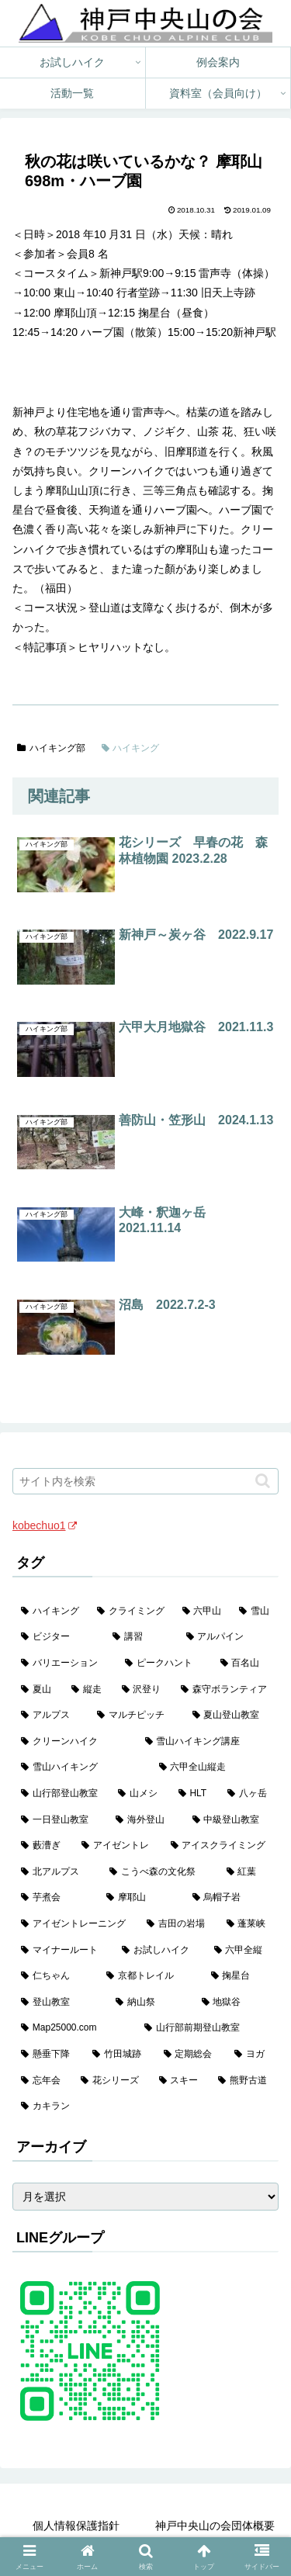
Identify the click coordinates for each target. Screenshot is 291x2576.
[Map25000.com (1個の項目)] (74, 2028)
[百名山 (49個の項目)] (245, 1663)
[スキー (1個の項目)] (180, 2081)
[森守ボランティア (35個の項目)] (225, 1690)
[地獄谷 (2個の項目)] (236, 2002)
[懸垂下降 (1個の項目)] (48, 2054)
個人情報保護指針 (76, 2525)
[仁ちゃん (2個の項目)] (55, 1976)
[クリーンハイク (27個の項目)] (74, 1742)
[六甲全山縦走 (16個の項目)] (215, 1767)
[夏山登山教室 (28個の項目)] (231, 1715)
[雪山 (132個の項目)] (254, 1611)
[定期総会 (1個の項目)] (191, 2054)
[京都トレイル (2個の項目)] (149, 1976)
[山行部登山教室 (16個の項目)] (61, 1794)
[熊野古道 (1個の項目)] (244, 2081)
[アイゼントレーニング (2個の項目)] (75, 1924)
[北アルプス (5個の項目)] (56, 1872)
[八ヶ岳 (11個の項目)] (248, 1794)
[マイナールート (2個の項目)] (63, 1950)
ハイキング (131, 748)
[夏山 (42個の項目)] (37, 1690)
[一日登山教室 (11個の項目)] (60, 1820)
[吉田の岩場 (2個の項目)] (178, 1924)
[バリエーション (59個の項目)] (64, 1663)
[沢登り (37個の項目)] (143, 1690)
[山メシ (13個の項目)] (139, 1794)
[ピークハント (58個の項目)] (164, 1663)
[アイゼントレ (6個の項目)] (117, 1846)
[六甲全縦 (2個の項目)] (242, 1950)
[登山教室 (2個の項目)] (60, 2002)
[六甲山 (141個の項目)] (202, 1611)
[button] (262, 1481)
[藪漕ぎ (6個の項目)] (42, 1846)
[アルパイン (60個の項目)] (228, 1637)
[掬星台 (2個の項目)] (240, 1976)
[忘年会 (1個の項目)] (42, 2081)
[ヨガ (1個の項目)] (252, 2054)
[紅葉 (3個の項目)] (248, 1872)
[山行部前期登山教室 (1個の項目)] (207, 2028)
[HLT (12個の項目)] (194, 1794)
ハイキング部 (51, 748)
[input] (145, 1481)
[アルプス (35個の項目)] (50, 1715)
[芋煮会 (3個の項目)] (55, 1897)
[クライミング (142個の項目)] (131, 1611)
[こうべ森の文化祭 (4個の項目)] (159, 1872)
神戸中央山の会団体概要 (215, 2525)
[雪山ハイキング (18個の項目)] (81, 1767)
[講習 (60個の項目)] (140, 1637)
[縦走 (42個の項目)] (88, 1690)
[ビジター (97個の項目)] (58, 1637)
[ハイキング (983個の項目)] (50, 1611)
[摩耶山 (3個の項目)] (140, 1897)
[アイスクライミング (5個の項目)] (220, 1846)
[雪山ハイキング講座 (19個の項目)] (208, 1742)
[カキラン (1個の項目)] (145, 2106)
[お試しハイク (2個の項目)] (159, 1950)
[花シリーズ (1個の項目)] (111, 2081)
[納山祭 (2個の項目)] (150, 2002)
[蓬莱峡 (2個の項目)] (248, 1924)
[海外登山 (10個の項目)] (145, 1820)
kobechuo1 (44, 1525)
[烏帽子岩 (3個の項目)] (231, 1897)
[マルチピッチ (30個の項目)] (136, 1715)
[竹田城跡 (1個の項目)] (119, 2054)
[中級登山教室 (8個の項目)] (231, 1820)
